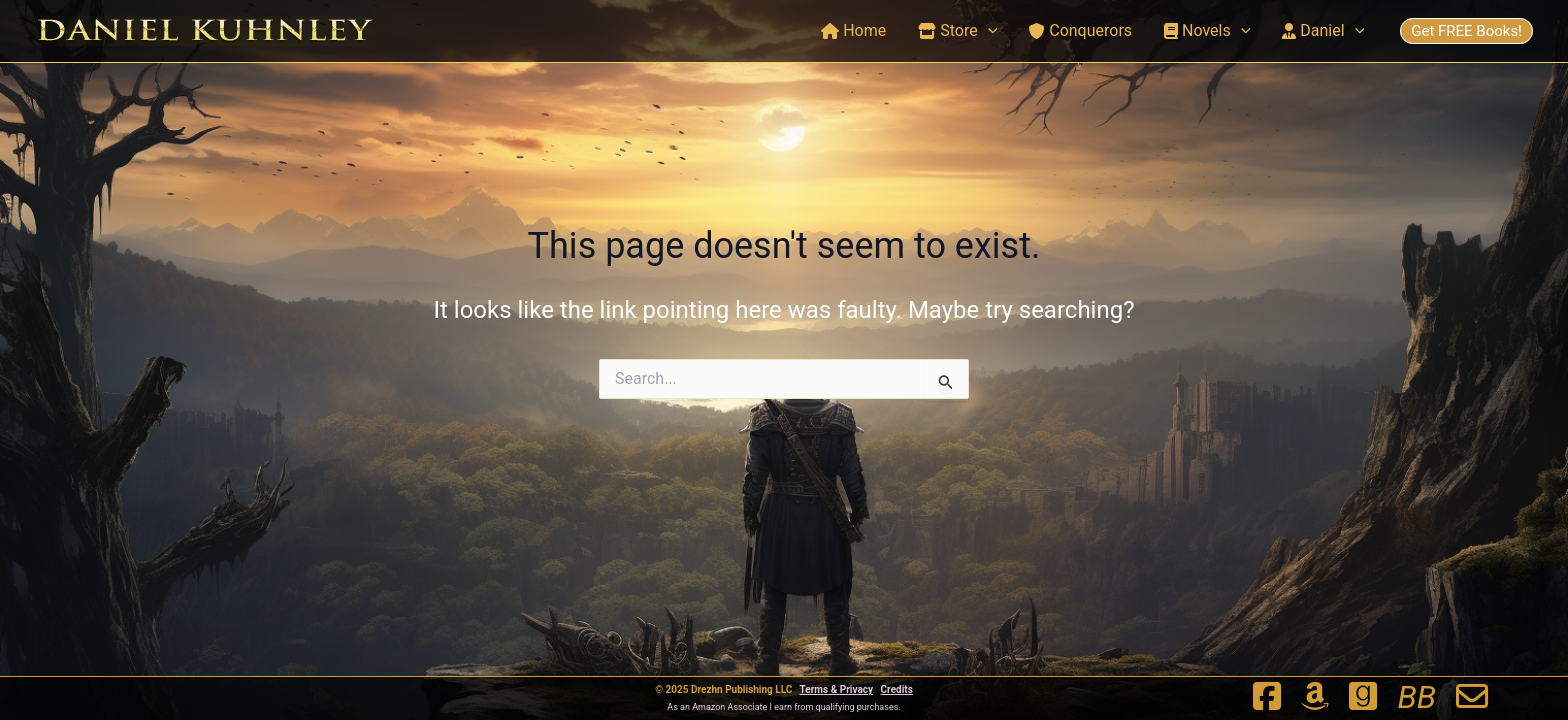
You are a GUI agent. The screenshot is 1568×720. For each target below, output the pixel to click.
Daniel (1323, 31)
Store (957, 31)
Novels (1207, 31)
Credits (897, 689)
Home (853, 30)
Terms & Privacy (837, 689)
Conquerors (1080, 30)
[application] (988, 31)
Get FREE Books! (1466, 31)
